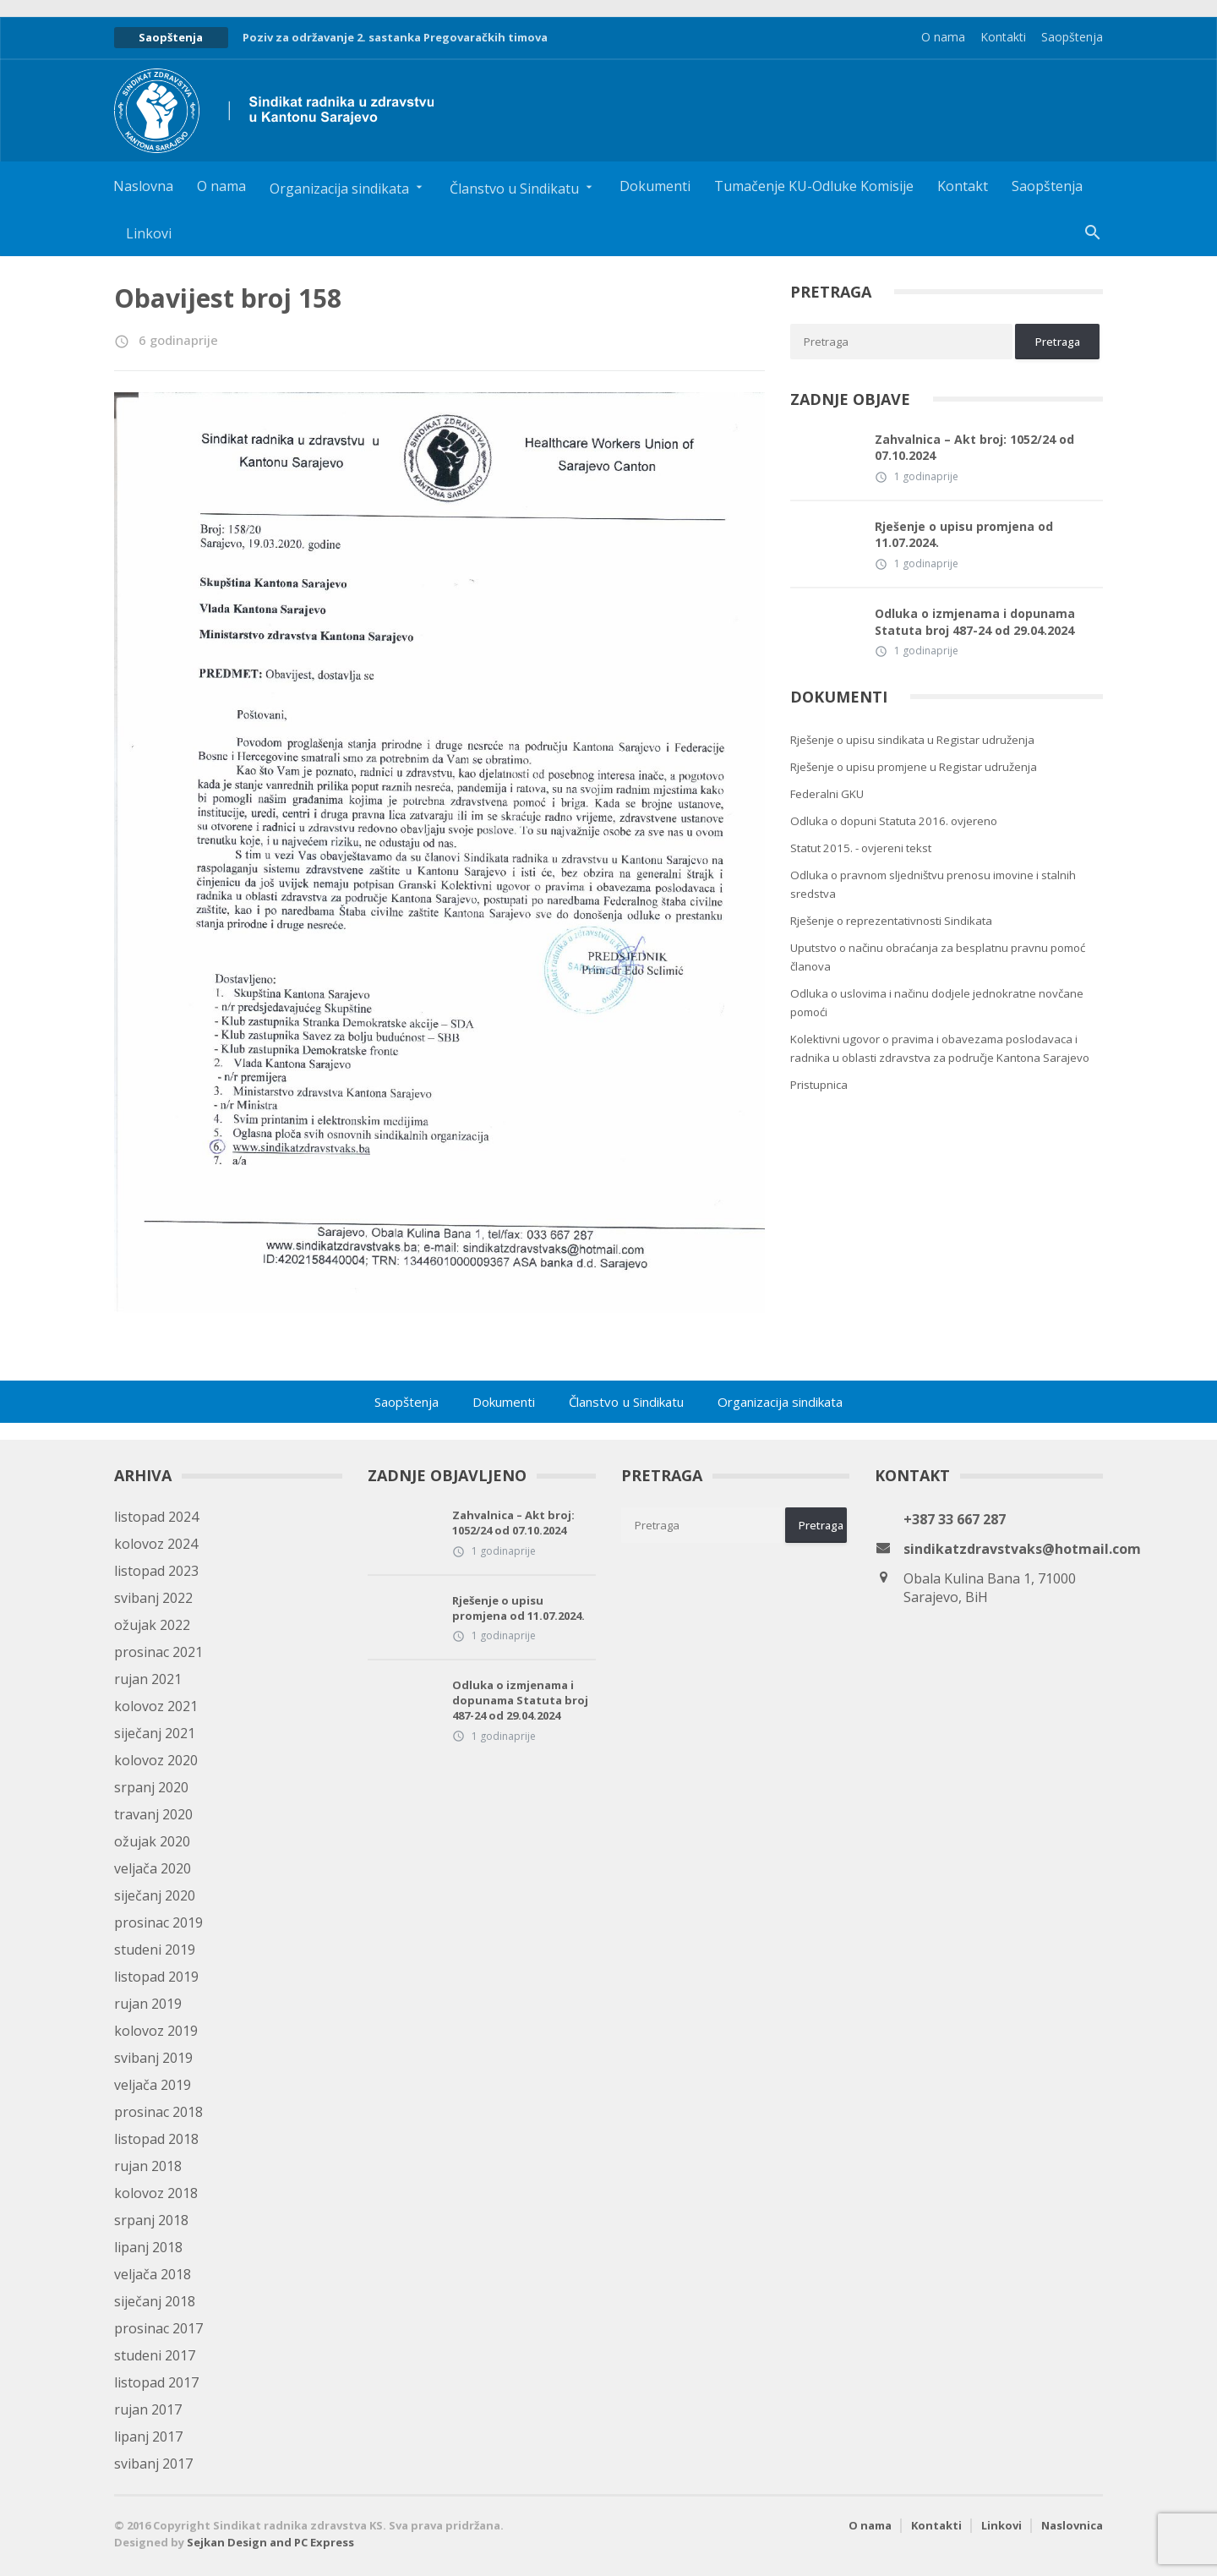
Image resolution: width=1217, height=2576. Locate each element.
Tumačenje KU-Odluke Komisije (814, 186)
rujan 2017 (148, 2409)
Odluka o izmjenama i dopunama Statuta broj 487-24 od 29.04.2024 (975, 621)
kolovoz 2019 (156, 2030)
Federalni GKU (827, 793)
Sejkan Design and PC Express (270, 2542)
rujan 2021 (148, 1679)
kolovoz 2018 (156, 2193)
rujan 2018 (148, 2166)
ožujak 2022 (152, 1625)
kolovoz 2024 (156, 1543)
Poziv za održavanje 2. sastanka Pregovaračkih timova (395, 37)
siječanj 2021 (154, 1733)
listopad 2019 (156, 1976)
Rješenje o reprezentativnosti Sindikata (891, 920)
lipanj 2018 (148, 2247)
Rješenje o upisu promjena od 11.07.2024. (964, 534)
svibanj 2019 (153, 2057)
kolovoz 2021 (156, 1706)
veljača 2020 (152, 1868)
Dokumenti (654, 186)
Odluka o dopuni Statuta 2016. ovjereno (893, 821)
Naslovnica (1072, 2525)
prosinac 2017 (158, 2328)
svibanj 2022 (153, 1598)
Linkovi (149, 233)
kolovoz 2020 (156, 1760)
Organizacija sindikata (780, 1401)
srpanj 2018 (151, 2220)
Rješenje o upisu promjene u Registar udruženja (913, 766)
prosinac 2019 (158, 1922)
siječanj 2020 (154, 1895)
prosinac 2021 (158, 1652)
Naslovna (143, 186)
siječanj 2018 (154, 2301)
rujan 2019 (148, 2003)
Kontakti (1003, 37)
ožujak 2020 (152, 1841)
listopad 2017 (156, 2382)
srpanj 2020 (151, 1787)
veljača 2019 (152, 2085)
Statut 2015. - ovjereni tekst (860, 848)
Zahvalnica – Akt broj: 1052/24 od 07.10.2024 (974, 447)
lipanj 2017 (148, 2436)
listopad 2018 (156, 2139)
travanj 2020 (153, 1814)
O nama (943, 37)
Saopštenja (1072, 37)
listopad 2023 (156, 1570)
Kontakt (962, 186)
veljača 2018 (152, 2274)
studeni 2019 (154, 1949)
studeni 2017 (154, 2355)
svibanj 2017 (153, 2463)
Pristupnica (819, 1084)
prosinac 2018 (158, 2112)
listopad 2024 (156, 1516)
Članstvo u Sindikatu (627, 1401)
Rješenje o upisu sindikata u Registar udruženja (912, 739)
